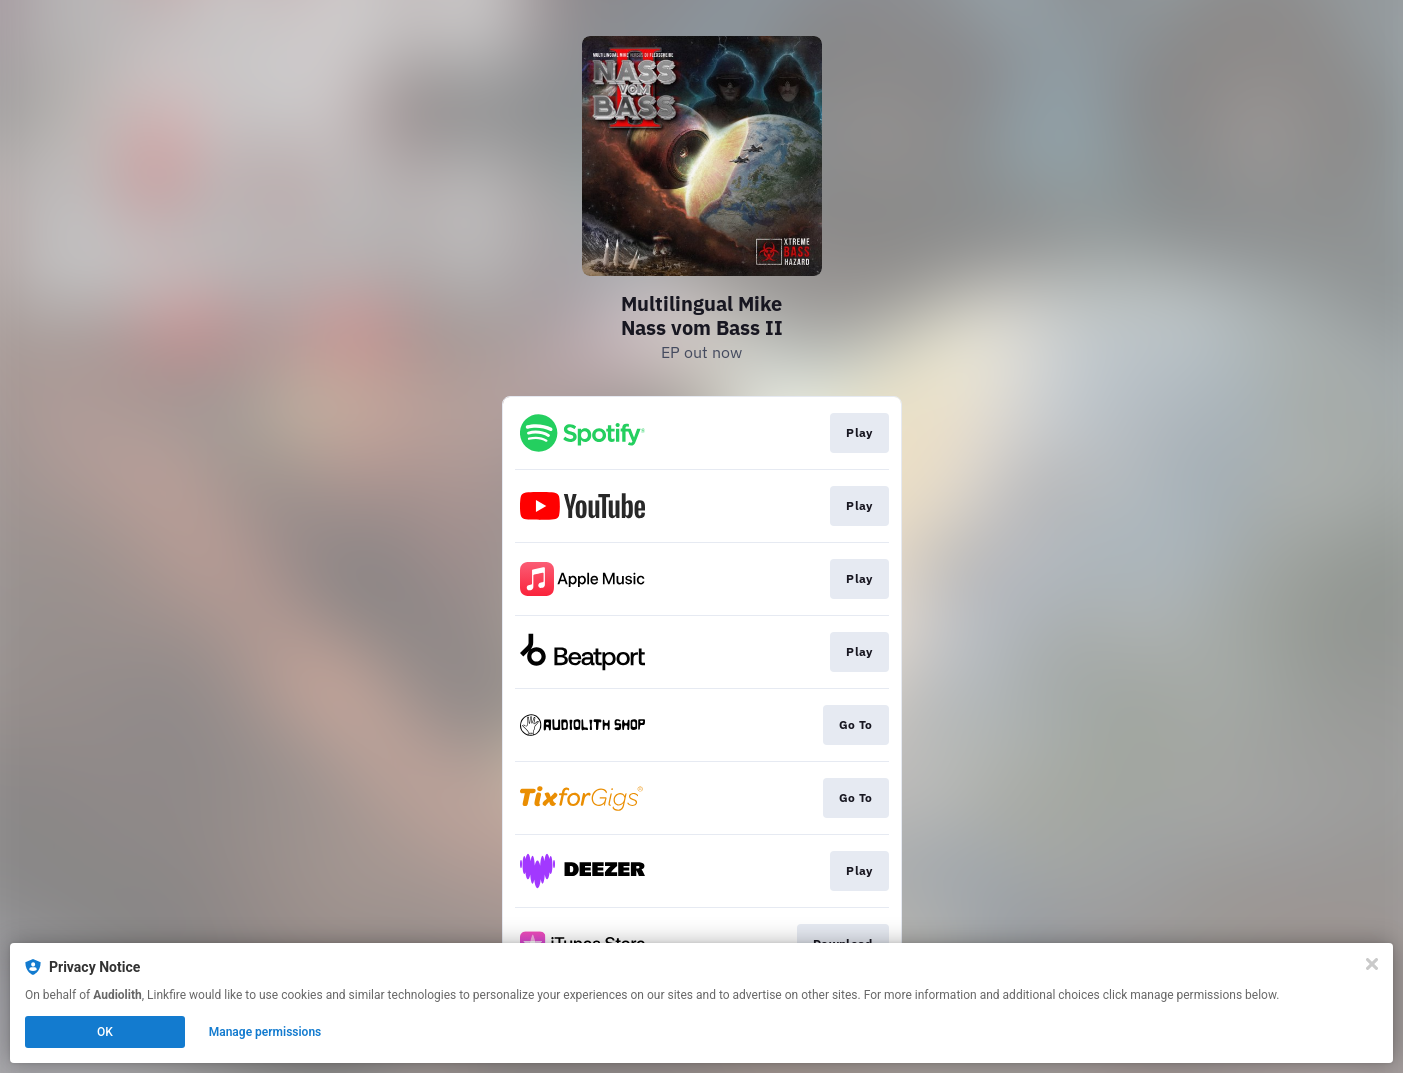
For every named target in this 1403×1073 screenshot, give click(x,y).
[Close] (1372, 964)
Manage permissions (265, 1032)
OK (105, 1032)
